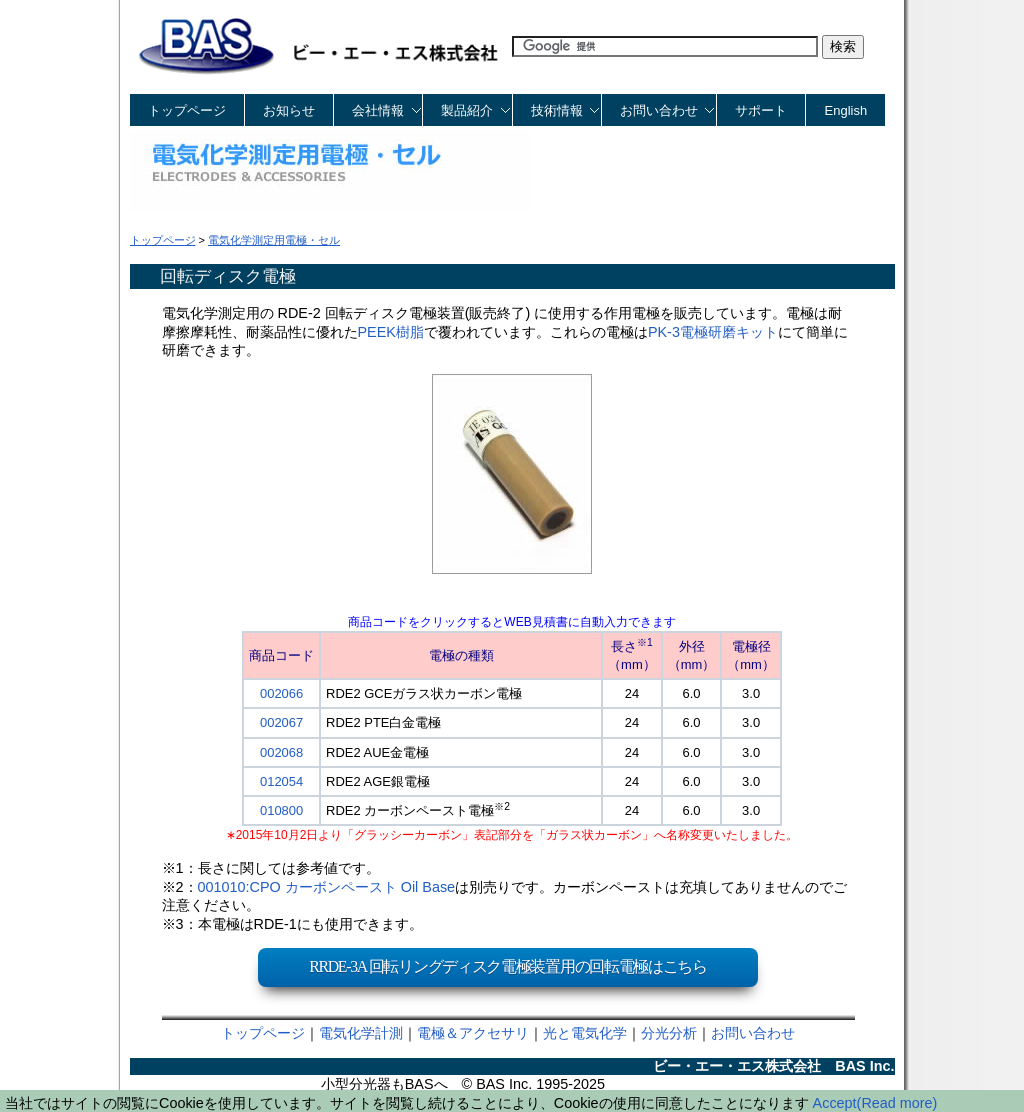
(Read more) (897, 1103)
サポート (761, 110)
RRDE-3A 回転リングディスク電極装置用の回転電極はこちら (508, 966)
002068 (281, 752)
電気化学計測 (361, 1033)
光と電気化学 (585, 1033)
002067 (281, 722)
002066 (281, 693)
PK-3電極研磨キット (713, 332)
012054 (281, 781)
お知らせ (289, 110)
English (846, 110)
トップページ (187, 110)
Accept (835, 1103)
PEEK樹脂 (391, 332)
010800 (281, 810)
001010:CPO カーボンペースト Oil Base (327, 887)
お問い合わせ (753, 1033)
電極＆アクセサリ (473, 1033)
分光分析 (669, 1033)
